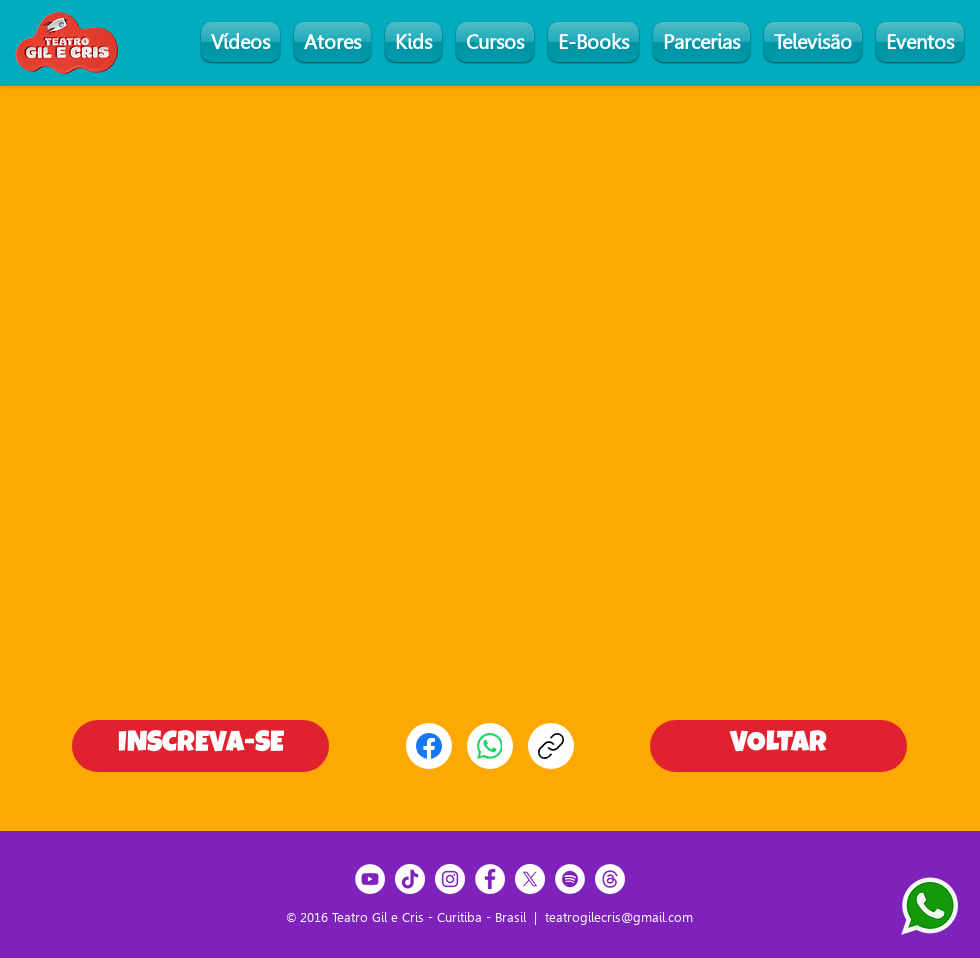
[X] (530, 879)
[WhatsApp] (490, 746)
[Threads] (610, 879)
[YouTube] (370, 879)
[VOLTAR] (778, 746)
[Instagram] (450, 879)
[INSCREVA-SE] (200, 746)
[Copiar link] (551, 746)
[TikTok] (410, 879)
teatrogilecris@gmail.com (619, 917)
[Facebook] (429, 746)
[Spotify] (570, 879)
